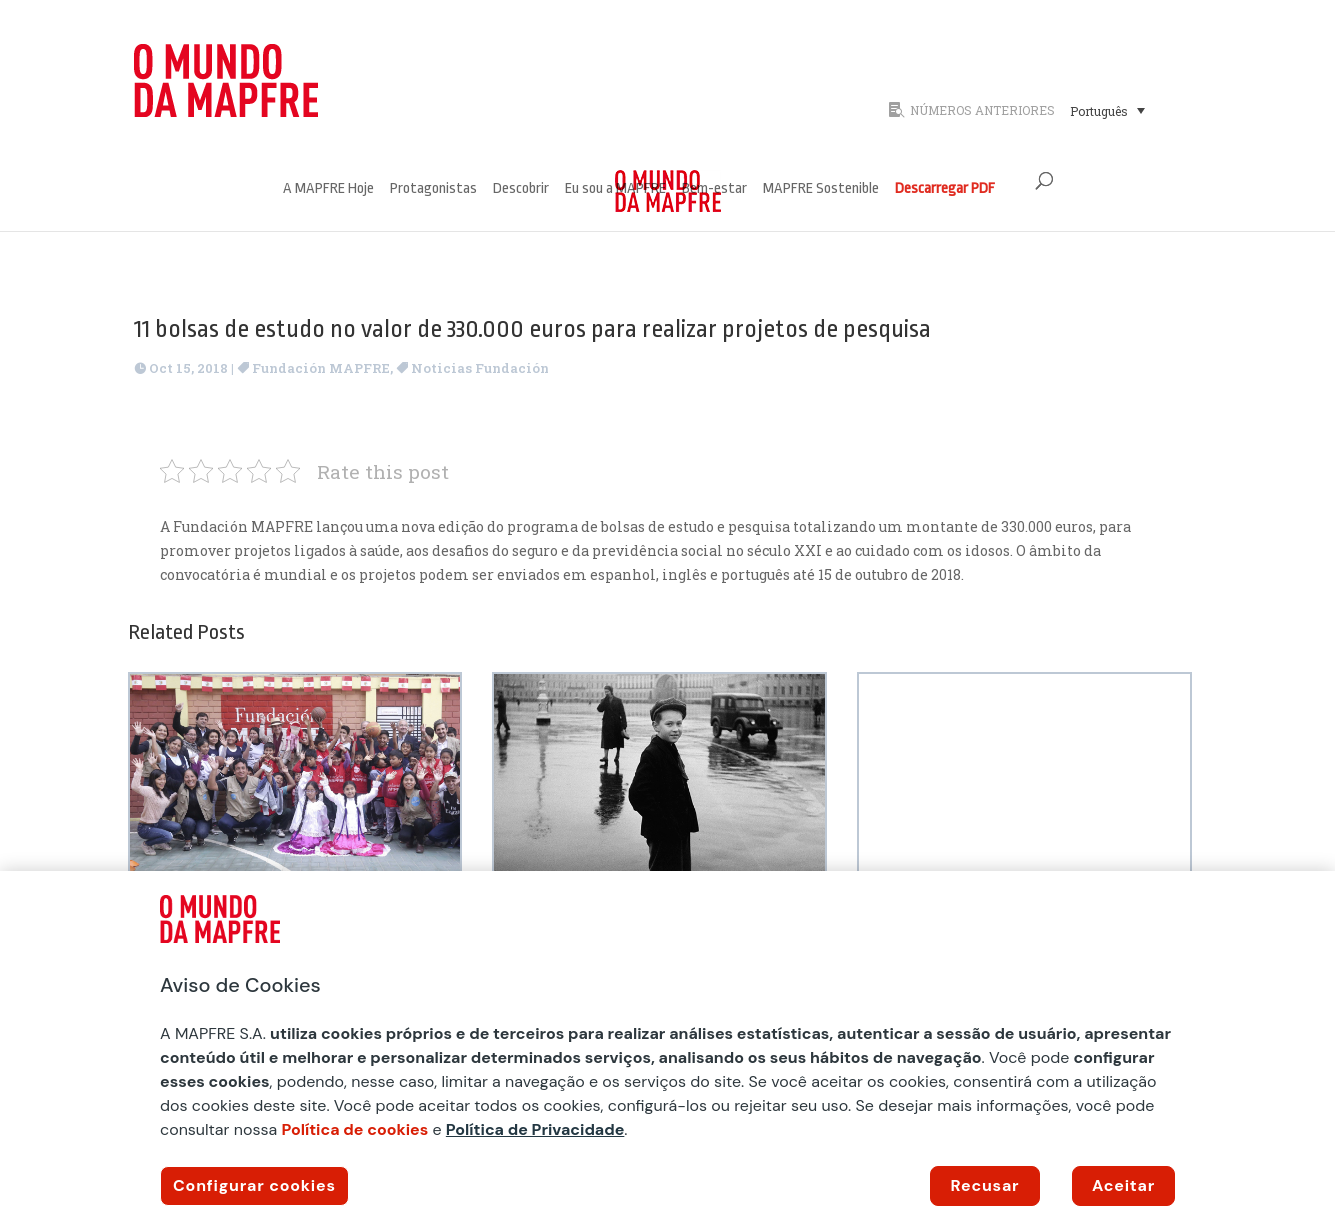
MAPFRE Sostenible (821, 189)
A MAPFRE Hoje (328, 189)
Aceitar (1123, 1185)
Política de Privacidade (535, 1129)
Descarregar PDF (945, 189)
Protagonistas (433, 189)
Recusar (985, 1185)
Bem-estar (714, 189)
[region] (667, 1050)
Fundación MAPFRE (321, 368)
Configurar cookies (254, 1185)
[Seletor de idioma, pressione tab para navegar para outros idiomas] (1107, 110)
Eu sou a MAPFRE (615, 189)
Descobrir (521, 189)
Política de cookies (354, 1129)
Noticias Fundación (480, 368)
